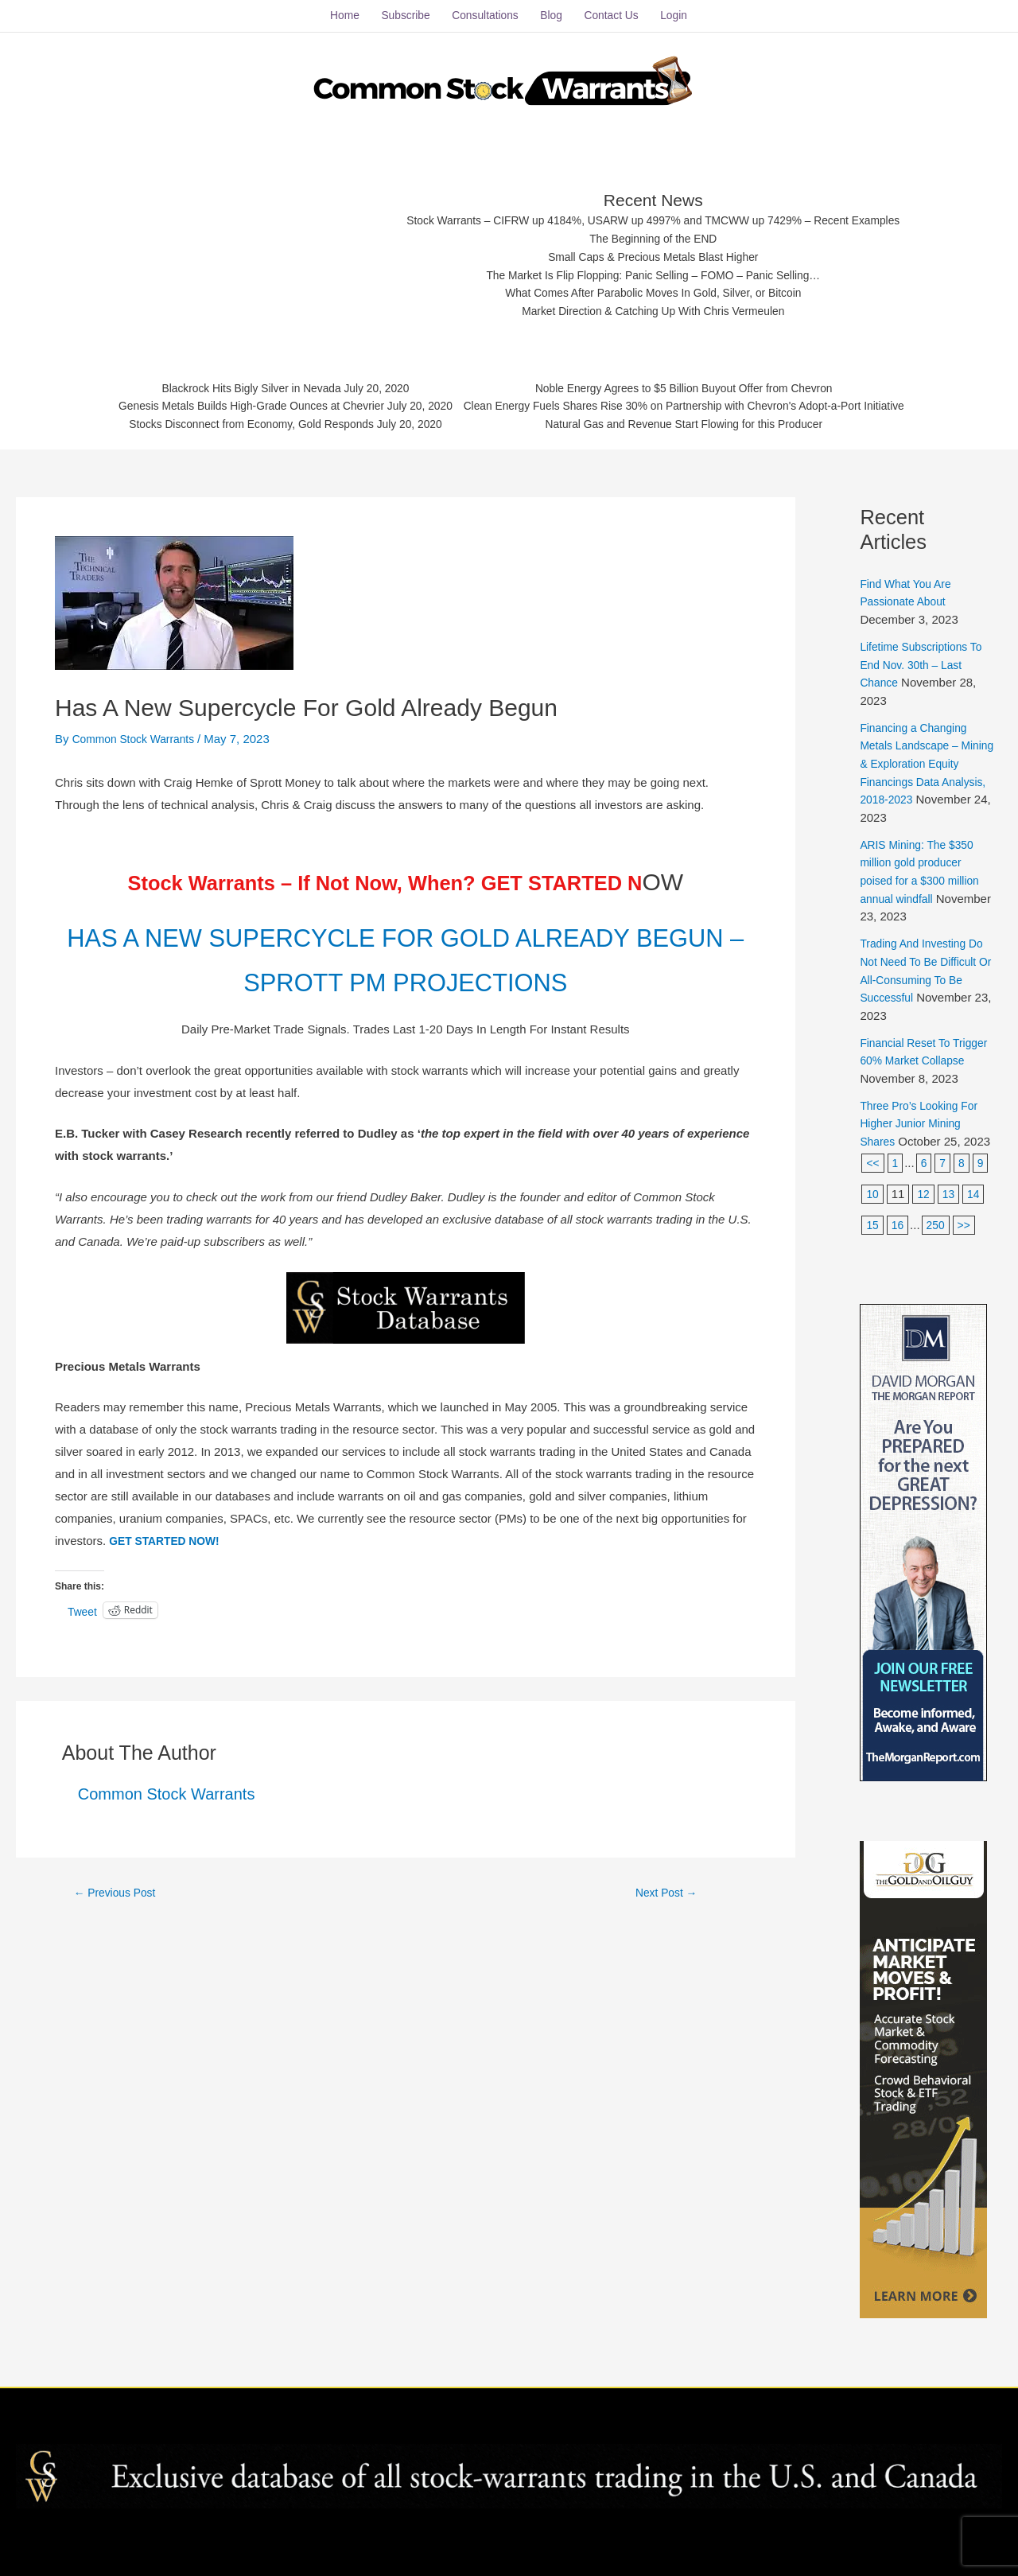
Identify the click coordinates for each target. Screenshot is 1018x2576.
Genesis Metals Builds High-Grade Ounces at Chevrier (229, 401)
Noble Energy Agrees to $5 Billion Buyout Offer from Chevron (699, 381)
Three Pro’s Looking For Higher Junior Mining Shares (924, 1125)
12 (925, 1196)
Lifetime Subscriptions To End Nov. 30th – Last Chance (926, 651)
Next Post (666, 1924)
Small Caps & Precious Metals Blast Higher (654, 248)
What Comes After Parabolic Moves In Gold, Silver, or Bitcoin (654, 287)
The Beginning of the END (654, 228)
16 (899, 1226)
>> (968, 1226)
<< (873, 1165)
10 (873, 1196)
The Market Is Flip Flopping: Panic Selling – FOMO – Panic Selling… (654, 267)
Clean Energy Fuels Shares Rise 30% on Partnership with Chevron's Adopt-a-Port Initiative (699, 401)
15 (873, 1226)
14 (977, 1196)
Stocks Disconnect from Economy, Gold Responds (228, 421)
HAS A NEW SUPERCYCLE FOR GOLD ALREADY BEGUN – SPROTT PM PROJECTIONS (406, 967)
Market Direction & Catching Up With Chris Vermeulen (654, 306)
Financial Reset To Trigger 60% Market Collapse (912, 1045)
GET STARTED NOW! (169, 1572)
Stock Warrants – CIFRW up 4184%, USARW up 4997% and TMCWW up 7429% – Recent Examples (654, 209)
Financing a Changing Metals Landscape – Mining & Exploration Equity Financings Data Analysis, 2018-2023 (921, 749)
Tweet (83, 1643)
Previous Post (119, 1924)
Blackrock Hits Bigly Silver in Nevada (228, 381)
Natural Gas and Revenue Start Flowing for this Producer (699, 421)
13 (951, 1196)
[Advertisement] (240, 242)
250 (938, 1226)
